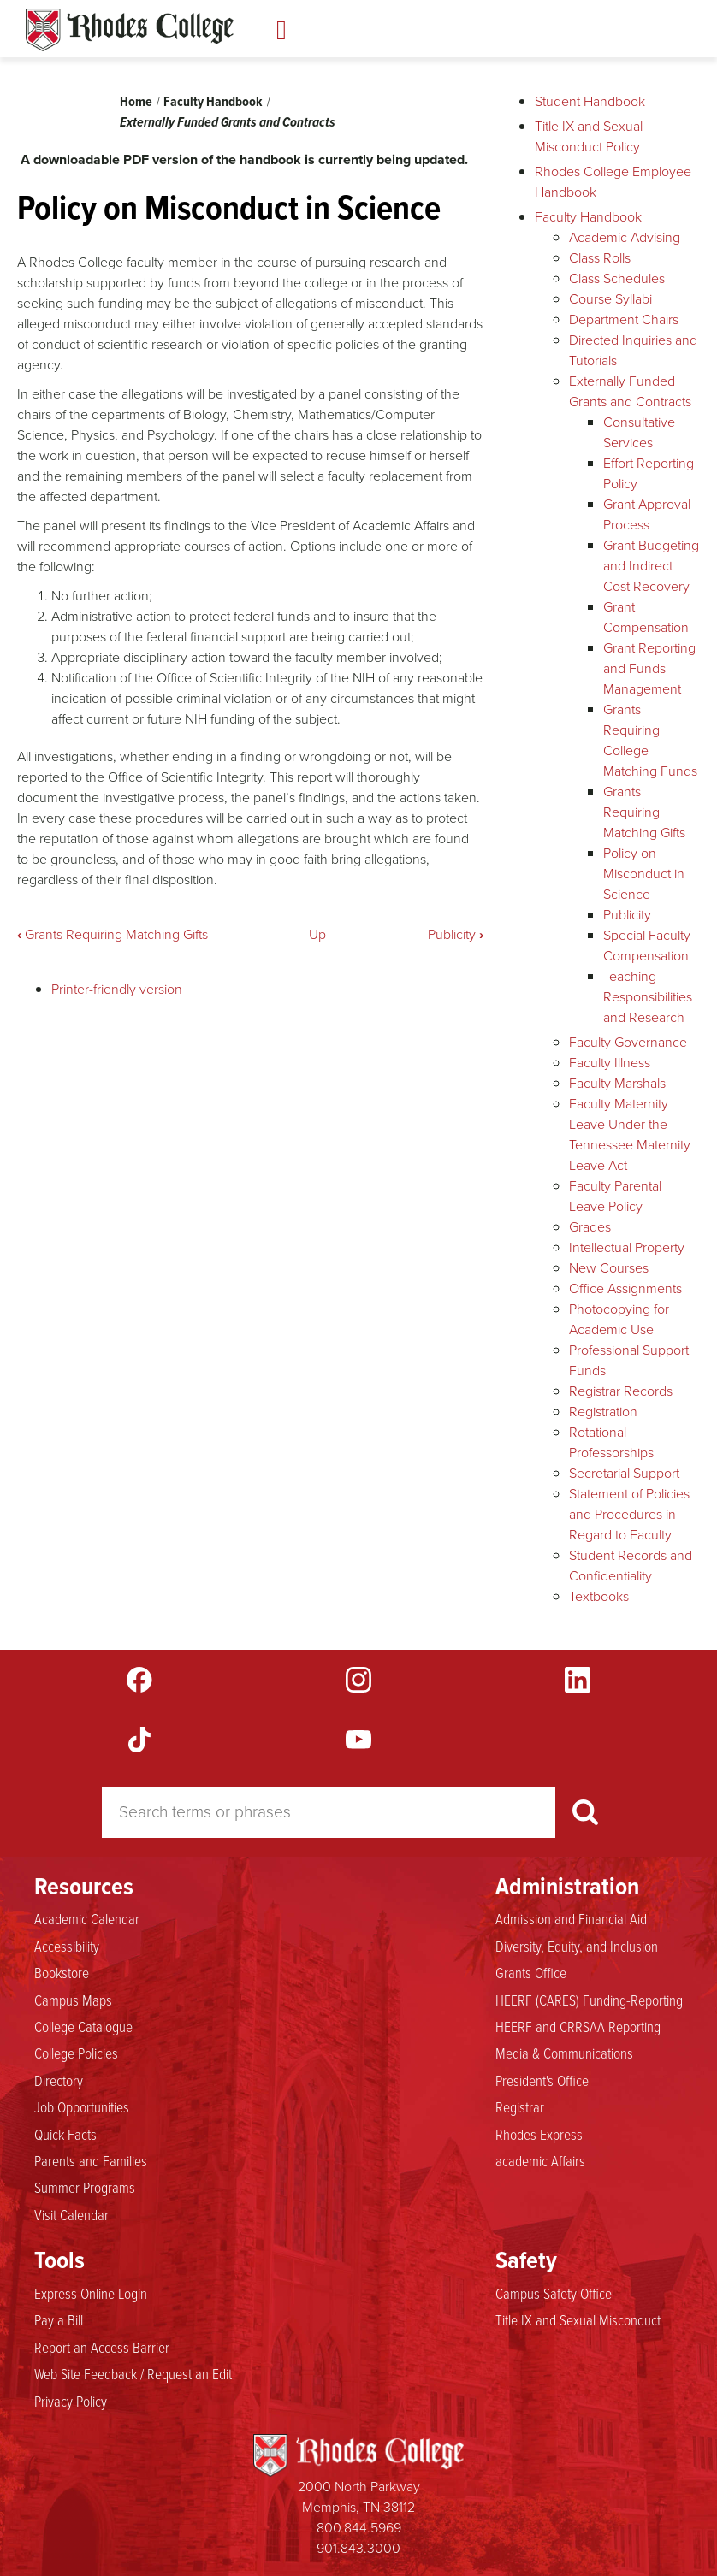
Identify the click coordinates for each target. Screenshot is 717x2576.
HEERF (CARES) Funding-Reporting (589, 2000)
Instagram (358, 1680)
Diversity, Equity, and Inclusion (576, 1946)
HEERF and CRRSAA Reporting (578, 2027)
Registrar (519, 2107)
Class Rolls (600, 258)
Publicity (455, 934)
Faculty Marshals (617, 1083)
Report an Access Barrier (101, 2348)
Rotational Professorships (611, 1442)
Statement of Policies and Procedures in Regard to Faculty (629, 1514)
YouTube (358, 1739)
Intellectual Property (626, 1247)
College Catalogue (83, 2027)
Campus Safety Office (553, 2294)
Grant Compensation (646, 617)
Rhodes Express (539, 2135)
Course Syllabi (610, 299)
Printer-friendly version (116, 989)
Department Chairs (623, 319)
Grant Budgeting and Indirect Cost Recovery (651, 565)
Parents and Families (90, 2161)
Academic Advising (624, 237)
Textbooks (599, 1596)
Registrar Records (621, 1391)
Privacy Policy (70, 2401)
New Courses (609, 1268)
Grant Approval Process (646, 514)
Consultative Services (639, 432)
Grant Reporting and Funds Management (649, 668)
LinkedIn (577, 1680)
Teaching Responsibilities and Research (647, 996)
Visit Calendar (71, 2215)
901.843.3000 (358, 2548)
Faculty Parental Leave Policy (615, 1196)
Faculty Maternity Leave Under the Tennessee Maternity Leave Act (629, 1134)
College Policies (76, 2053)
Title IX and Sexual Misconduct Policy (589, 136)
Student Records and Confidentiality (630, 1565)
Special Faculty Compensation (646, 945)
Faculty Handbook (213, 101)
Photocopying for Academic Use (619, 1319)
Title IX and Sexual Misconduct (578, 2320)
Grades (590, 1227)
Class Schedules (617, 278)
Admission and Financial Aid (571, 1919)
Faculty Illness (609, 1062)
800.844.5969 (359, 2528)
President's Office (542, 2081)
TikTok (139, 1739)
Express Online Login (90, 2294)
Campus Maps (73, 2000)
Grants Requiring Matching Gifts (112, 934)
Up (317, 934)
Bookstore (61, 1973)
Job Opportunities (81, 2107)
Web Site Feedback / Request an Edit (133, 2374)
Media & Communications (564, 2053)
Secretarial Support (624, 1473)
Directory (58, 2081)
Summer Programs (84, 2188)
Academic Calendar (86, 1919)
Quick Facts (65, 2135)
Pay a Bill (58, 2320)
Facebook (139, 1680)
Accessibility (66, 1946)
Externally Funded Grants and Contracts (227, 122)
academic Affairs (540, 2161)
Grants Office (530, 1973)
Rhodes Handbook (130, 30)
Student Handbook (590, 101)
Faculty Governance (628, 1042)
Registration (603, 1411)
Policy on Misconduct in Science (643, 873)
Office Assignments (625, 1288)
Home (136, 101)
